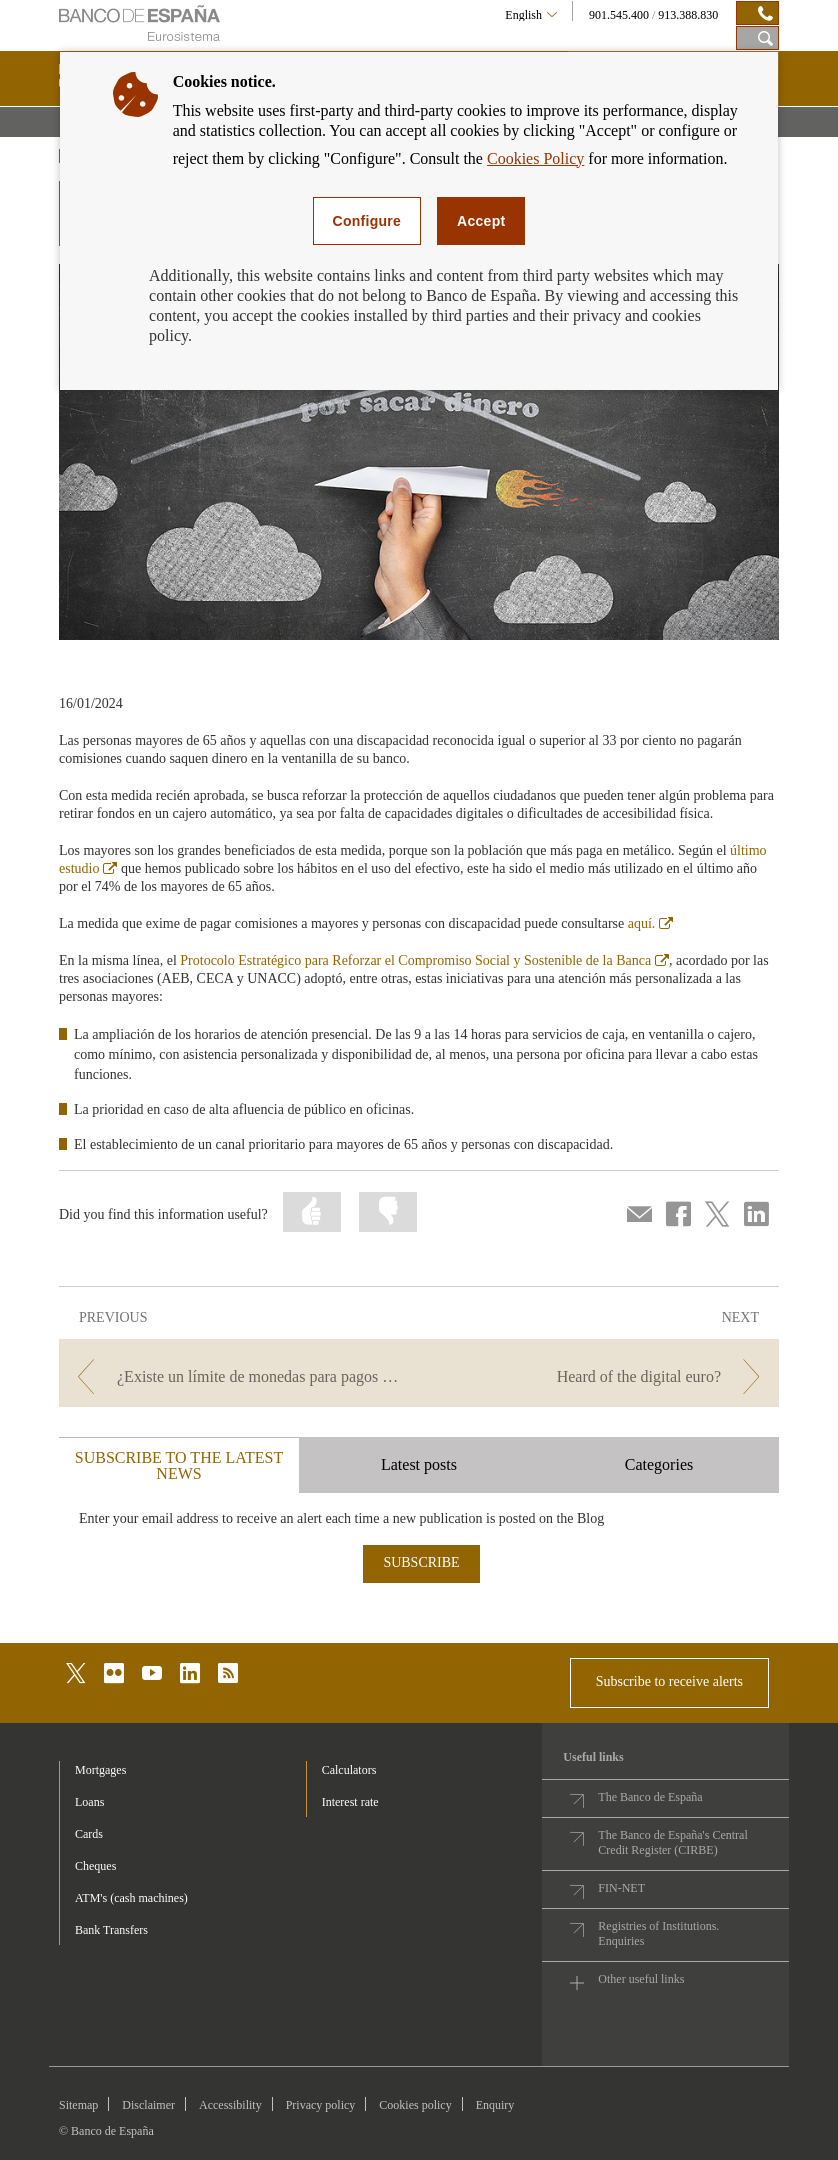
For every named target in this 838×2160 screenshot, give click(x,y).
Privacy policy (321, 2105)
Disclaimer (148, 2105)
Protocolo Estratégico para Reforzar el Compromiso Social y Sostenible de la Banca (424, 960)
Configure (367, 221)
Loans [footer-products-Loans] (89, 1802)
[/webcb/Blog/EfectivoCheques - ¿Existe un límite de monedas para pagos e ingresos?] (237, 1376)
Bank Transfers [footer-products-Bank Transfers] (111, 1930)
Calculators (349, 1770)
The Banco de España (650, 1797)
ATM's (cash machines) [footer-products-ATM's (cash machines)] (131, 1898)
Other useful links (641, 1979)
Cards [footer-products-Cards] (89, 1834)
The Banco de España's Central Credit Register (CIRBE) (672, 1842)
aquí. (651, 923)
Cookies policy (415, 2105)
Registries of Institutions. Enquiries (658, 1933)
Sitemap (78, 2105)
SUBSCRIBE (421, 1562)
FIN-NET (621, 1888)
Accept (481, 221)
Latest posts (419, 1464)
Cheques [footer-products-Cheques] (95, 1866)
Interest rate (350, 1802)
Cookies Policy (535, 158)
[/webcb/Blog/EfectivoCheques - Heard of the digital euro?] (601, 1376)
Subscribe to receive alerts (669, 1681)
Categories (659, 1464)
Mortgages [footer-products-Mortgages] (100, 1770)
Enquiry (495, 2105)
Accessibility (230, 2105)
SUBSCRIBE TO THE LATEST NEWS (179, 1465)
